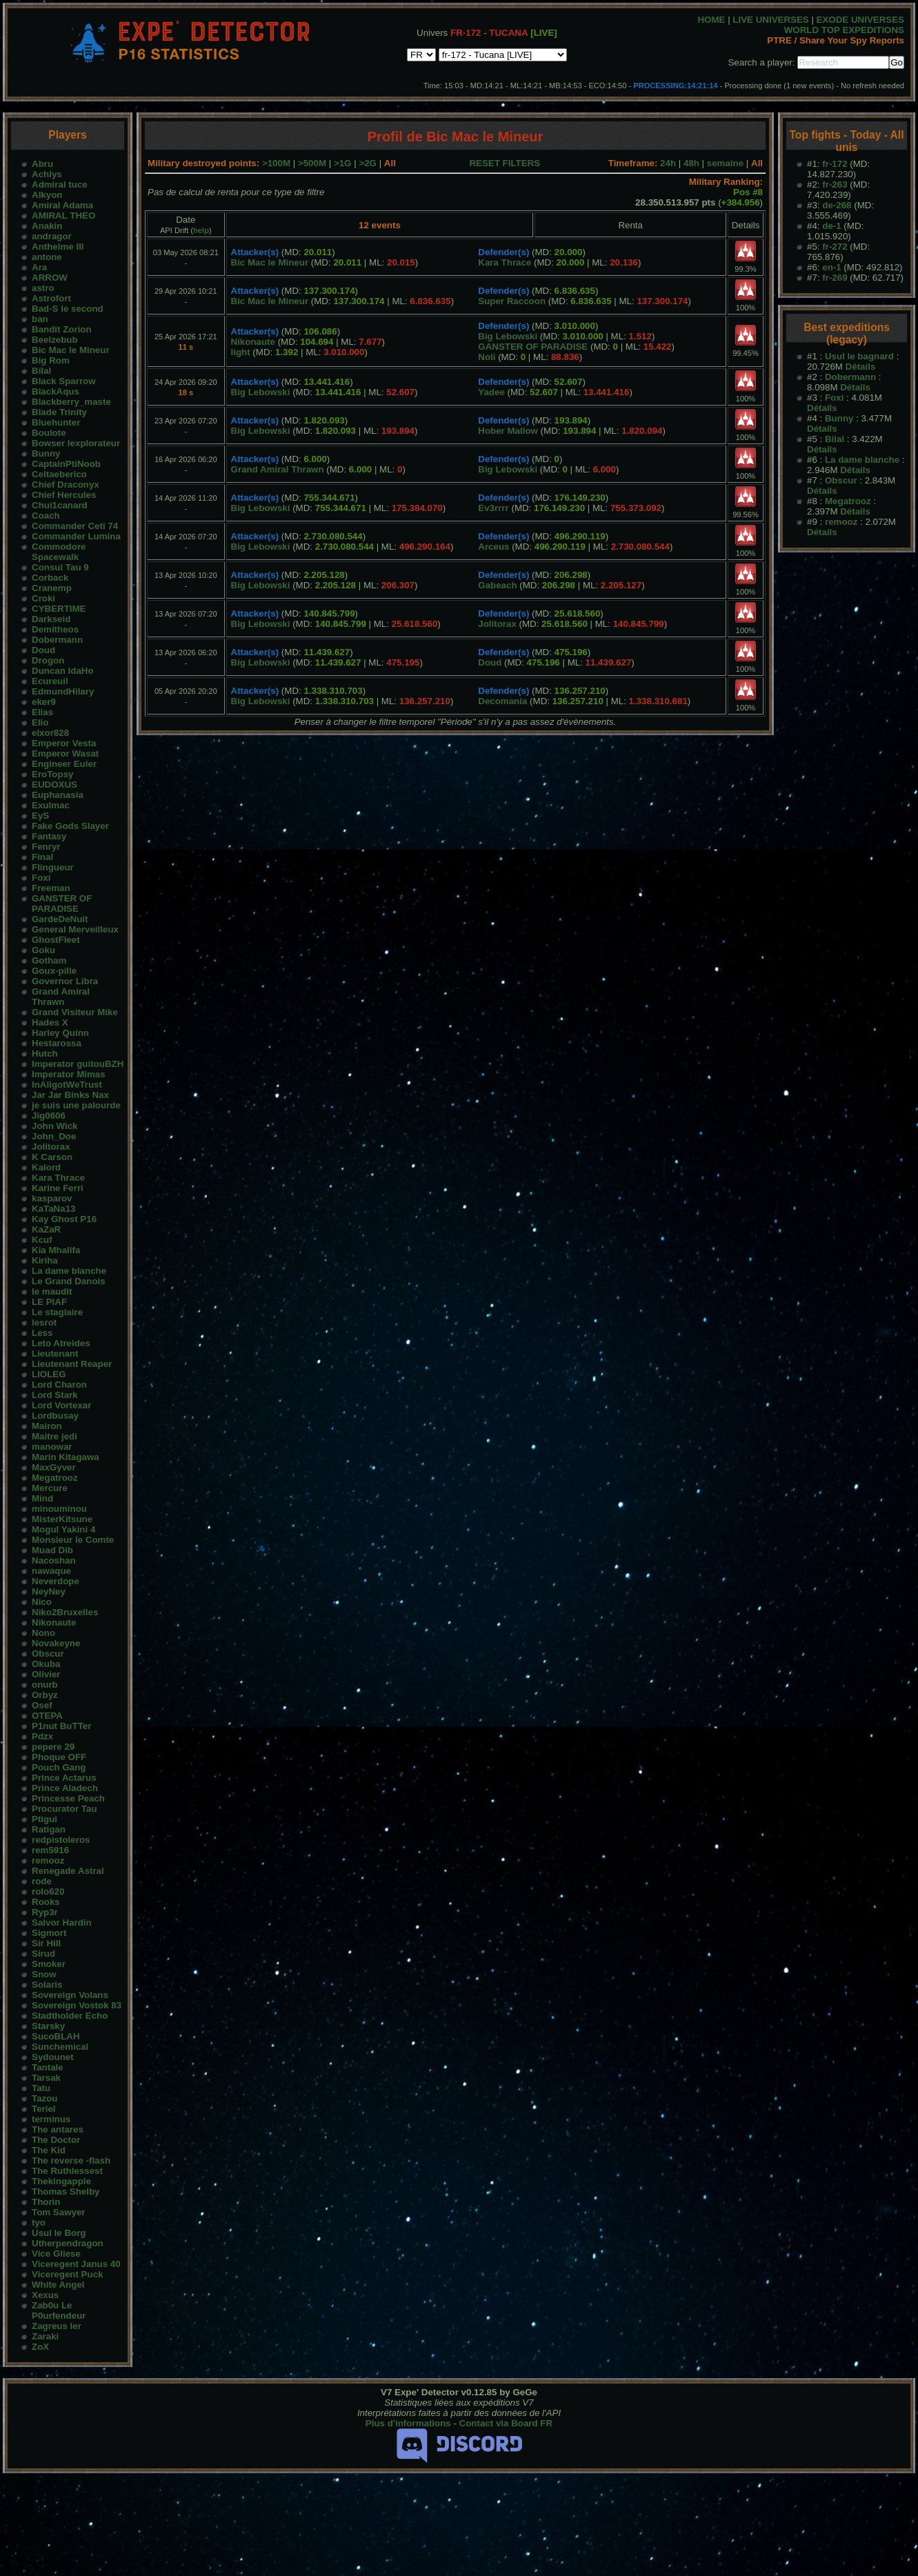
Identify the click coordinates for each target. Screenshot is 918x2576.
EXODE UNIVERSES (860, 19)
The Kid (49, 2150)
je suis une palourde (76, 1105)
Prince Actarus (64, 1778)
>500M (312, 163)
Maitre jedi (54, 1436)
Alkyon (47, 195)
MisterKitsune (62, 1519)
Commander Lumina (76, 536)
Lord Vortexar (61, 1405)
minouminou (59, 1509)
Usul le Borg (59, 2233)
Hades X (50, 1022)
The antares (57, 2129)
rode (42, 1881)
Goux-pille (54, 971)
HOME (711, 19)
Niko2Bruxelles (65, 1612)
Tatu (41, 2088)
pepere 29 (53, 1746)
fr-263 (834, 184)
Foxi (41, 877)
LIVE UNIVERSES (770, 19)
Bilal (41, 371)
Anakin (47, 226)
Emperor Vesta (64, 743)
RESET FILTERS (504, 163)
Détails (861, 366)
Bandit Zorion (62, 329)
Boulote (49, 433)
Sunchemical (60, 2046)
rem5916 (50, 1850)
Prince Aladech (65, 1788)
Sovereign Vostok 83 (76, 2005)
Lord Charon (59, 1384)
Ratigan (49, 1829)
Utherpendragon (67, 2243)
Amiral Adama (62, 205)
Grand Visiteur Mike (75, 1012)
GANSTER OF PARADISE (62, 903)
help (201, 230)
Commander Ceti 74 (75, 526)
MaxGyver (54, 1467)
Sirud (43, 1953)
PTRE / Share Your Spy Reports (835, 40)
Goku (43, 950)
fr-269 (834, 277)
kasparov (52, 1198)
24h (668, 163)
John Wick (55, 1126)
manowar (52, 1446)
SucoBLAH (56, 2036)
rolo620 (48, 1891)
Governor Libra (65, 981)
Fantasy (49, 836)
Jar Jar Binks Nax (70, 1095)
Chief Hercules (64, 495)
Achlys (47, 174)
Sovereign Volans (70, 1995)
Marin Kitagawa (65, 1457)
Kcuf (42, 1240)
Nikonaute (54, 1622)
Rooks (46, 1902)
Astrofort (51, 298)
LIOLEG (49, 1374)
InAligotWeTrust (67, 1084)
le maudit (52, 1291)
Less (42, 1333)
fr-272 (834, 246)
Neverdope (55, 1581)
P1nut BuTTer (61, 1726)
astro (43, 288)
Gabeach (497, 585)
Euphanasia (57, 795)
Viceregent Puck (67, 2274)
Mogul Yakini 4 (63, 1529)
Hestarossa (56, 1043)
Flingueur (53, 867)
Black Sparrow (64, 381)
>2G (368, 163)
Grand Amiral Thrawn (61, 996)
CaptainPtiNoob (66, 464)
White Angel (58, 2284)
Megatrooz (55, 1477)
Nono (43, 1633)
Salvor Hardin (62, 1922)
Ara (39, 267)
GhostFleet (56, 940)
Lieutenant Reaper (72, 1364)
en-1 (831, 267)
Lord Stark (55, 1395)
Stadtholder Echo (70, 2015)
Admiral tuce (60, 184)
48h (691, 163)
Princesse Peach (68, 1798)
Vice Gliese (56, 2253)
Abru (42, 164)
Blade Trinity (59, 412)
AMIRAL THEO (63, 215)
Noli (486, 357)
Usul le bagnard (859, 356)
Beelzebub (55, 340)
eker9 (44, 702)
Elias (42, 712)
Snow (44, 1974)
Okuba (46, 1664)
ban (40, 319)
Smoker (49, 1964)
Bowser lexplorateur (76, 443)
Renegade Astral (68, 1871)
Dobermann (57, 640)
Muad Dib (52, 1550)
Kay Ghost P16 (64, 1219)
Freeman (51, 888)
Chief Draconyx (65, 484)
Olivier (46, 1674)
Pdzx (42, 1736)
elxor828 (50, 733)
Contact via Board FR (506, 2423)
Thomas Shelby (66, 2191)
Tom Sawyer (59, 2212)
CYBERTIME (59, 608)
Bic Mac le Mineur (71, 350)
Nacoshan (54, 1560)
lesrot (44, 1322)
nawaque (51, 1571)
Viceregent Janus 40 (76, 2264)
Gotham (49, 960)
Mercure (50, 1488)
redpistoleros (61, 1840)
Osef (42, 1705)
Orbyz (45, 1695)
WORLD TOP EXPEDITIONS (844, 30)
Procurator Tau (64, 1809)
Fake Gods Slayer (70, 826)
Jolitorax (51, 1146)
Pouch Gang (59, 1767)
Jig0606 (49, 1115)
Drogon (48, 660)
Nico (42, 1602)
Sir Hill (46, 1943)
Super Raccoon (512, 301)
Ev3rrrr (493, 508)
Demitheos (55, 629)
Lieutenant (55, 1353)
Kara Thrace (58, 1177)
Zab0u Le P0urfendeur (59, 2310)
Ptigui (44, 1819)
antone (47, 257)
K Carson (52, 1157)
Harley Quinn (60, 1033)
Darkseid (51, 619)
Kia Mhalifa (56, 1250)
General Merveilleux (75, 929)
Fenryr (46, 846)
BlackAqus (55, 391)
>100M (276, 163)
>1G (343, 163)
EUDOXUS (54, 784)
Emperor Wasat (65, 753)
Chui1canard (60, 505)
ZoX (40, 2347)
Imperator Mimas (69, 1074)
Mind (42, 1498)
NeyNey (49, 1591)
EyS (40, 815)
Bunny (46, 453)
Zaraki (45, 2336)
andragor (52, 236)
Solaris (47, 1984)
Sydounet (53, 2057)
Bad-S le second (67, 308)
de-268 (836, 205)
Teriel (44, 2109)
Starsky (48, 2026)
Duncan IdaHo (63, 671)
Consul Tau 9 (60, 567)
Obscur (48, 1653)
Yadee (491, 392)
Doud (43, 650)
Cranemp (52, 588)
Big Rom (51, 360)
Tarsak (46, 2078)
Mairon (47, 1426)
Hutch (45, 1053)
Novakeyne (56, 1643)
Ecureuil (50, 681)
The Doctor (56, 2140)
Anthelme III (58, 246)
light (240, 352)
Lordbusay (55, 1415)
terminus (51, 2119)
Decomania (502, 701)
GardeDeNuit (60, 919)
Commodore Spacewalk (59, 551)
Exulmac (51, 805)
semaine (725, 163)
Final (42, 857)
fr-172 (834, 164)
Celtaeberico (59, 474)
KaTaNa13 (53, 1209)
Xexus (45, 2295)
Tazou (45, 2098)
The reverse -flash (71, 2160)
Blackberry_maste (71, 402)
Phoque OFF (59, 1757)
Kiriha (45, 1260)
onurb (45, 1684)
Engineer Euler (64, 764)
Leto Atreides (61, 1343)
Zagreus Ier (56, 2326)
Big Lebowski (507, 336)
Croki (43, 598)
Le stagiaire (57, 1312)
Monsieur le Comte (73, 1540)
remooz (48, 1860)
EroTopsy (52, 774)
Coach (46, 515)
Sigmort (49, 1933)
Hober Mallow (508, 431)
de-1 (831, 226)
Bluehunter (56, 422)
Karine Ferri (57, 1188)
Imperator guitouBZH (77, 1064)
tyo (39, 2222)
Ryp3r (45, 1912)
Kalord (46, 1167)
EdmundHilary (63, 691)
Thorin (46, 2202)
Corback (50, 577)
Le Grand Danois (69, 1281)
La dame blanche (69, 1271)
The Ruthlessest (67, 2171)
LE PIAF (49, 1302)
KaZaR (46, 1229)
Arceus (493, 546)
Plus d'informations (408, 2423)
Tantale (47, 2067)
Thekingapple (61, 2181)
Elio (40, 722)
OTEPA (47, 1715)
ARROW (50, 277)
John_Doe (54, 1136)
